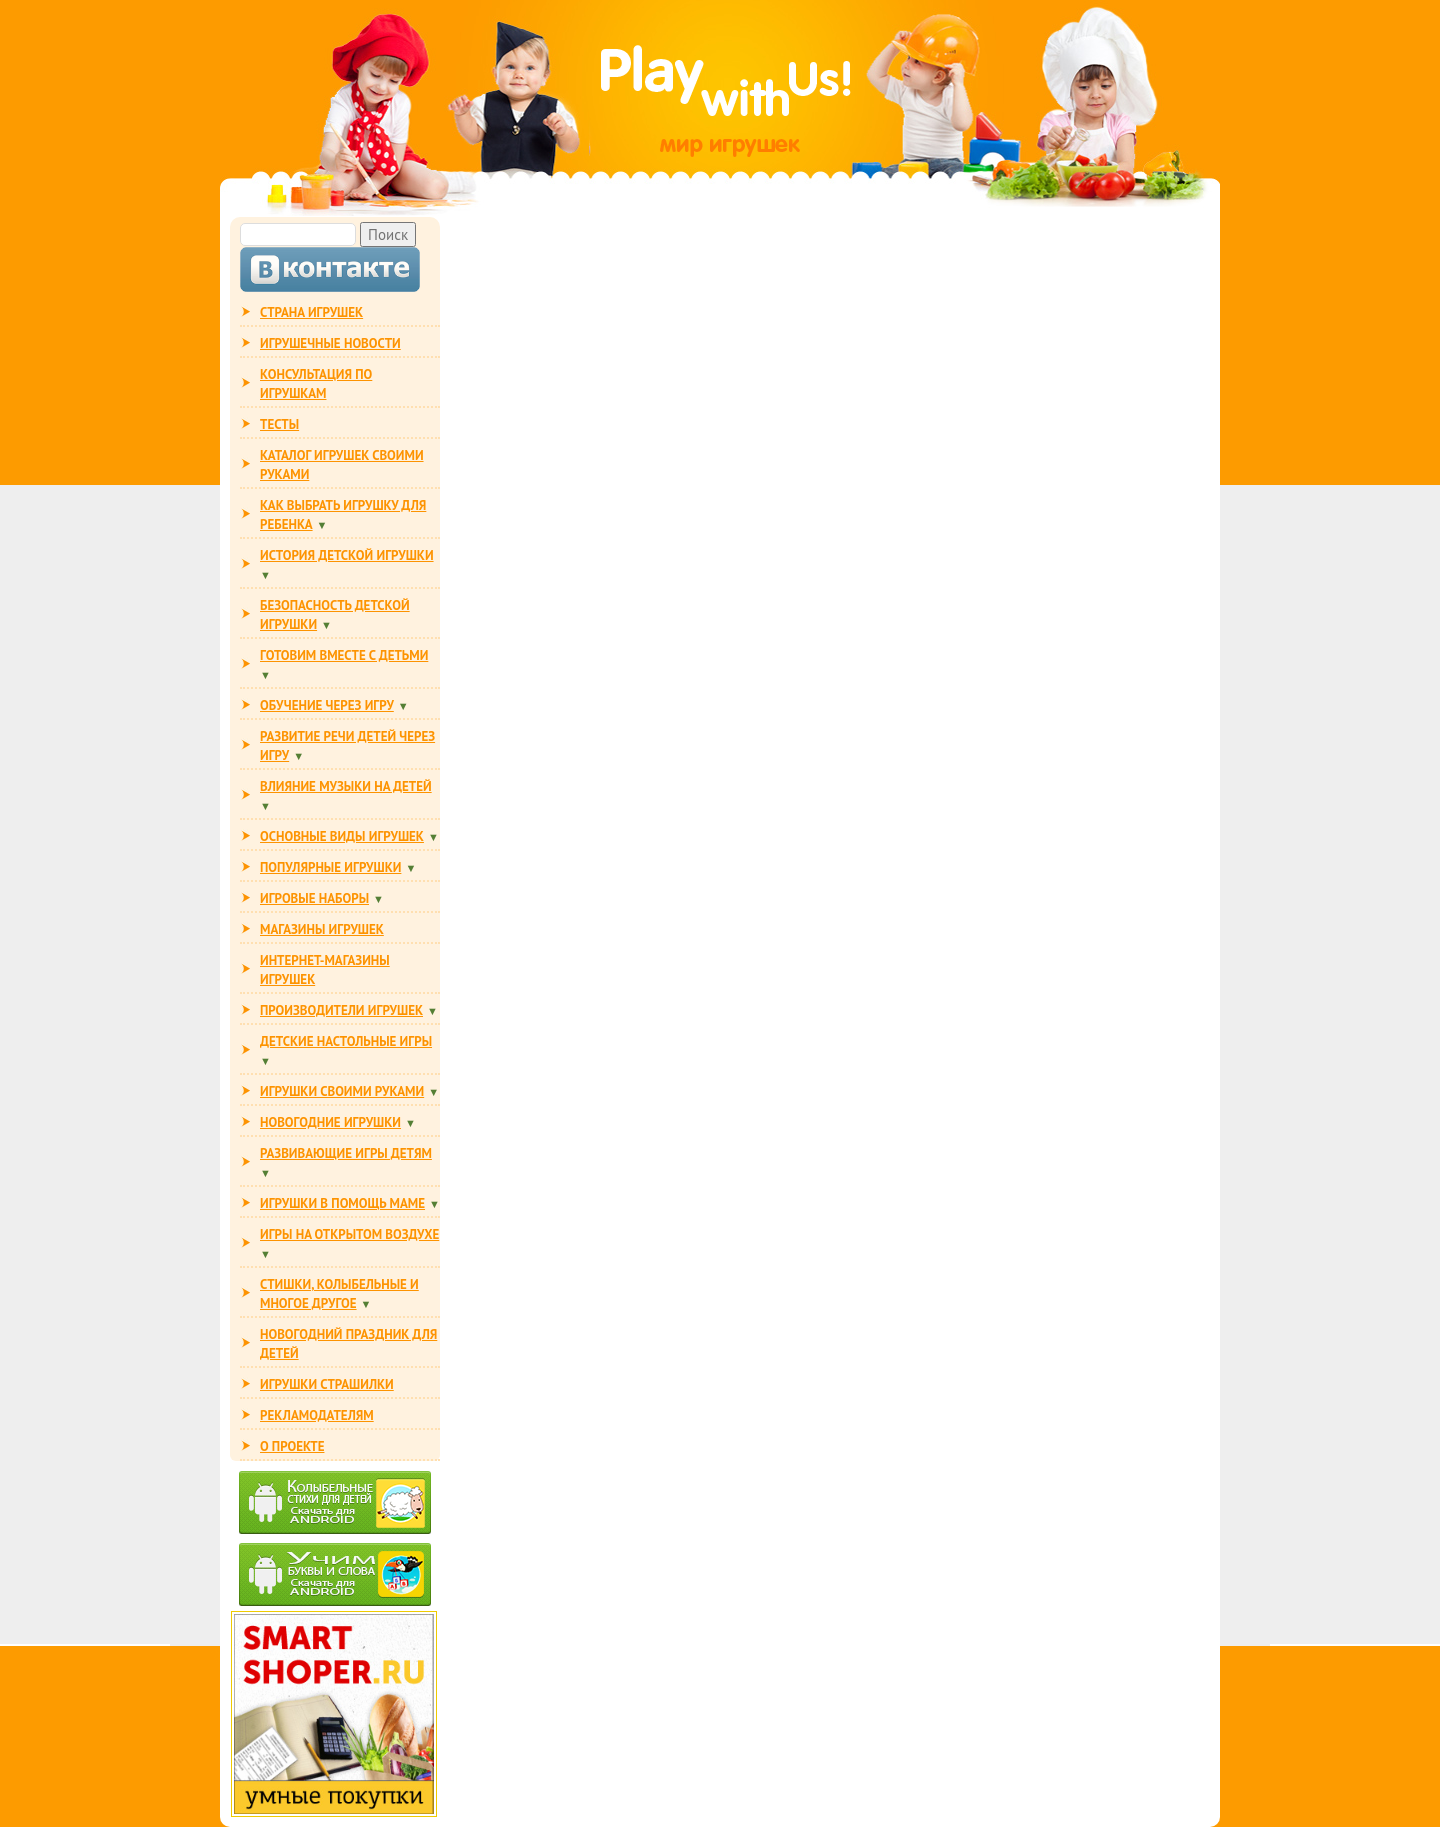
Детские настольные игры (346, 1041)
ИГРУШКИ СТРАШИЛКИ (327, 1384)
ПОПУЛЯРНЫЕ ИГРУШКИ (330, 867)
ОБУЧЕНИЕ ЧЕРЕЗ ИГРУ (327, 705)
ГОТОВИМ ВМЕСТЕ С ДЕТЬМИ (344, 655)
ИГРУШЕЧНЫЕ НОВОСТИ (330, 343)
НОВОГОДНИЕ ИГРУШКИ (330, 1122)
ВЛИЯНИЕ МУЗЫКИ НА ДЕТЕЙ (346, 786)
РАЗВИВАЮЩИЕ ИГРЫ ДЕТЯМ (346, 1153)
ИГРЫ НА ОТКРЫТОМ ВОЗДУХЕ (349, 1234)
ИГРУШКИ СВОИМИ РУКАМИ (342, 1091)
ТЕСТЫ (279, 424)
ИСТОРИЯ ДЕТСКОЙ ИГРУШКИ (347, 555)
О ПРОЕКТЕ (292, 1446)
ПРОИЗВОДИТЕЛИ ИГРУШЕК (341, 1010)
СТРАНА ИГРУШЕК (311, 312)
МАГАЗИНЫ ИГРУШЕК (322, 929)
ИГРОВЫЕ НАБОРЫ (314, 898)
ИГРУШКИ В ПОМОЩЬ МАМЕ (342, 1203)
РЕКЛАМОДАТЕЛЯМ (317, 1415)
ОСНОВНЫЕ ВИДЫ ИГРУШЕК (342, 836)
